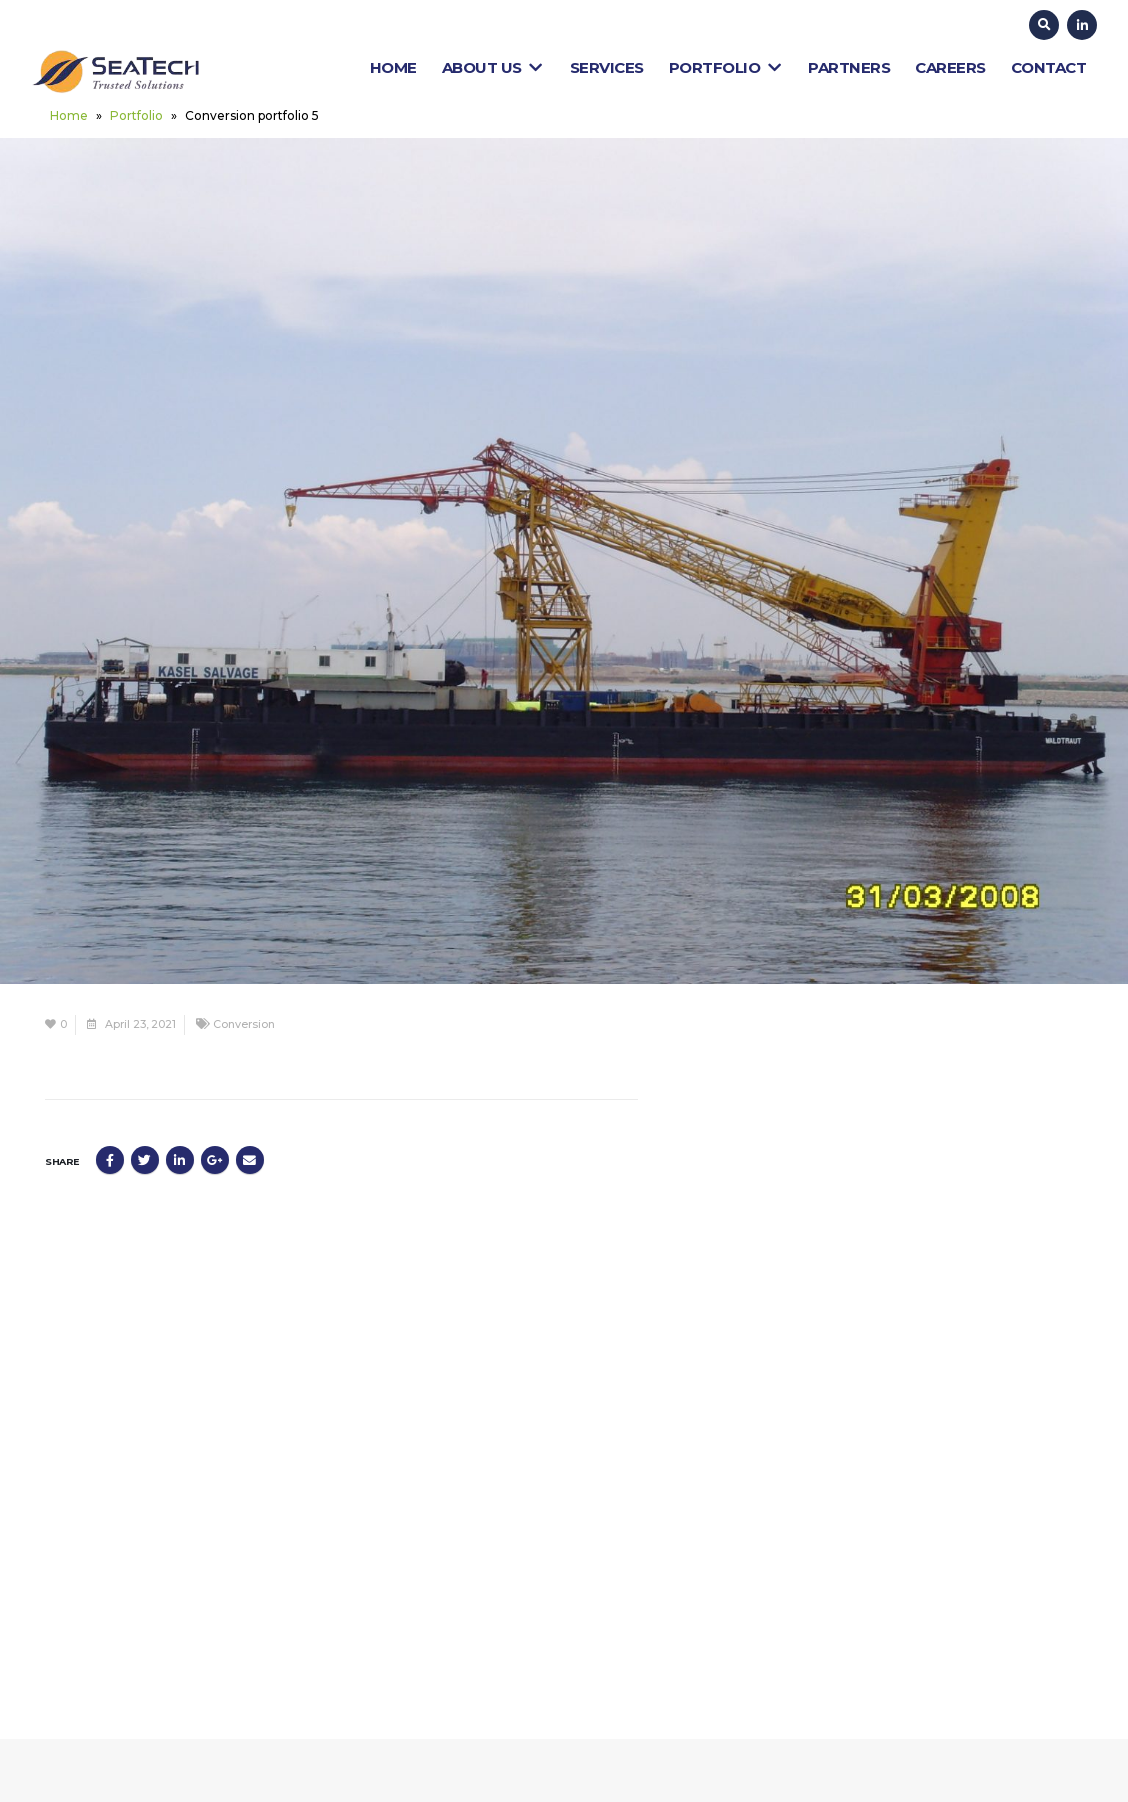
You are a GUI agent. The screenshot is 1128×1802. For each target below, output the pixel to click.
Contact (1049, 67)
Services (607, 67)
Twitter (145, 1160)
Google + (215, 1160)
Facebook (110, 1160)
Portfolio (726, 67)
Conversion (244, 1024)
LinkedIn (180, 1160)
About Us (493, 67)
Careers (950, 67)
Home (393, 67)
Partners (849, 67)
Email (250, 1160)
